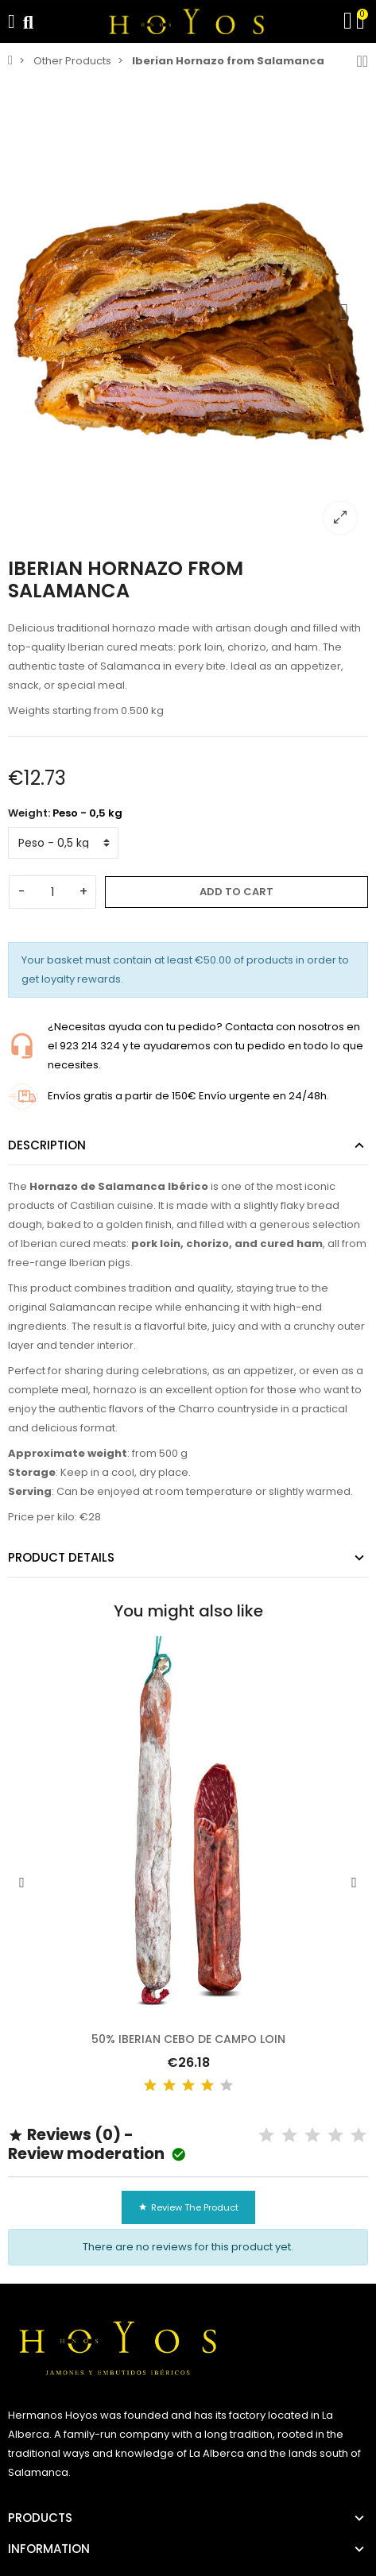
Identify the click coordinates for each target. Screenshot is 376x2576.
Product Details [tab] (61, 1557)
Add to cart (236, 891)
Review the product (188, 2207)
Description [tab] (47, 1145)
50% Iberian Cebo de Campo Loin (188, 2039)
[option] (188, 312)
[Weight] (63, 843)
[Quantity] (52, 892)
